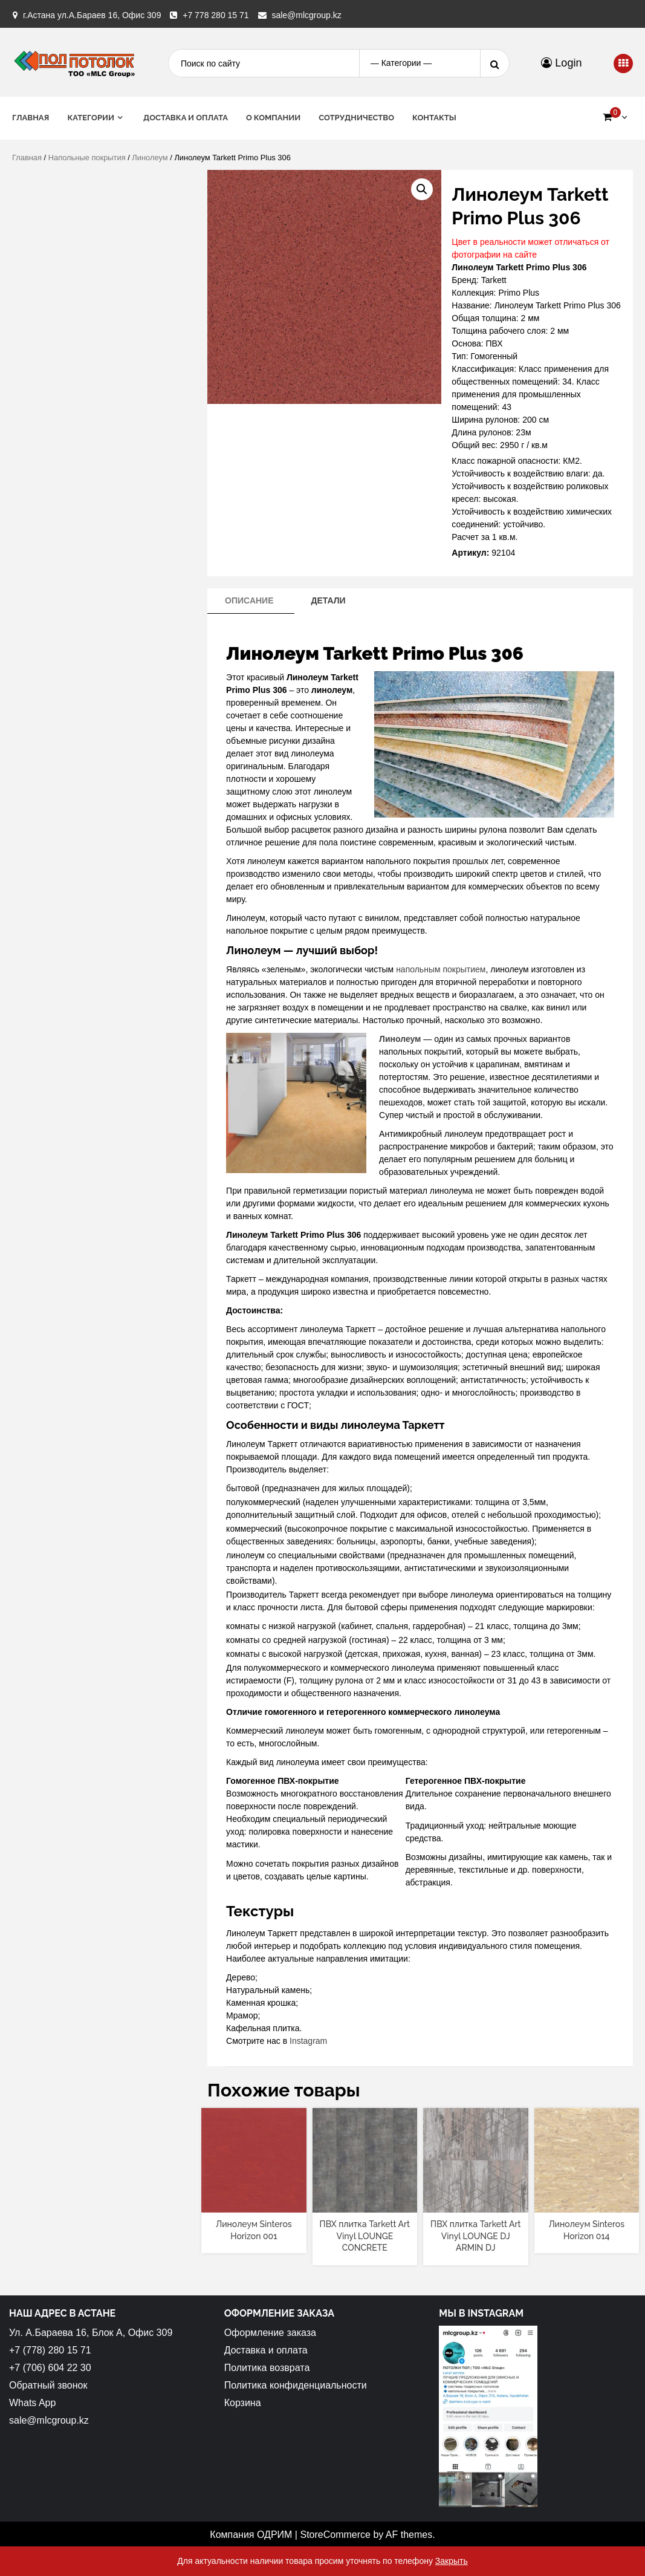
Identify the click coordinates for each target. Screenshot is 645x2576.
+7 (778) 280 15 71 (50, 2350)
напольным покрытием (440, 969)
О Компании (273, 117)
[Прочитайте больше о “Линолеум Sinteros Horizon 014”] (587, 2202)
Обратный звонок (48, 2385)
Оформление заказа (270, 2332)
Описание (249, 600)
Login (561, 63)
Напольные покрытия (87, 157)
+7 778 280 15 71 (215, 15)
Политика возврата (267, 2368)
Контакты (434, 117)
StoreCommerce (335, 2534)
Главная (30, 117)
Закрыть (451, 2561)
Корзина (242, 2403)
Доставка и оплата (185, 117)
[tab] (249, 601)
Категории (90, 117)
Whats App (32, 2403)
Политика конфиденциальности (295, 2385)
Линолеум (149, 157)
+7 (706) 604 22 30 (50, 2368)
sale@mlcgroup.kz (306, 15)
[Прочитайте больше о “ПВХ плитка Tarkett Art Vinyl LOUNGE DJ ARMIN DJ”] (475, 2202)
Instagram (308, 2041)
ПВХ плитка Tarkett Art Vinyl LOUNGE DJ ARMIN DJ (475, 2235)
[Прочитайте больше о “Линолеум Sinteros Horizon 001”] (253, 2202)
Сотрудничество (356, 117)
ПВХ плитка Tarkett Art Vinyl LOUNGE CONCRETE (365, 2235)
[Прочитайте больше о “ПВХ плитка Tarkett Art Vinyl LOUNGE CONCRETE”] (365, 2202)
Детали (328, 600)
